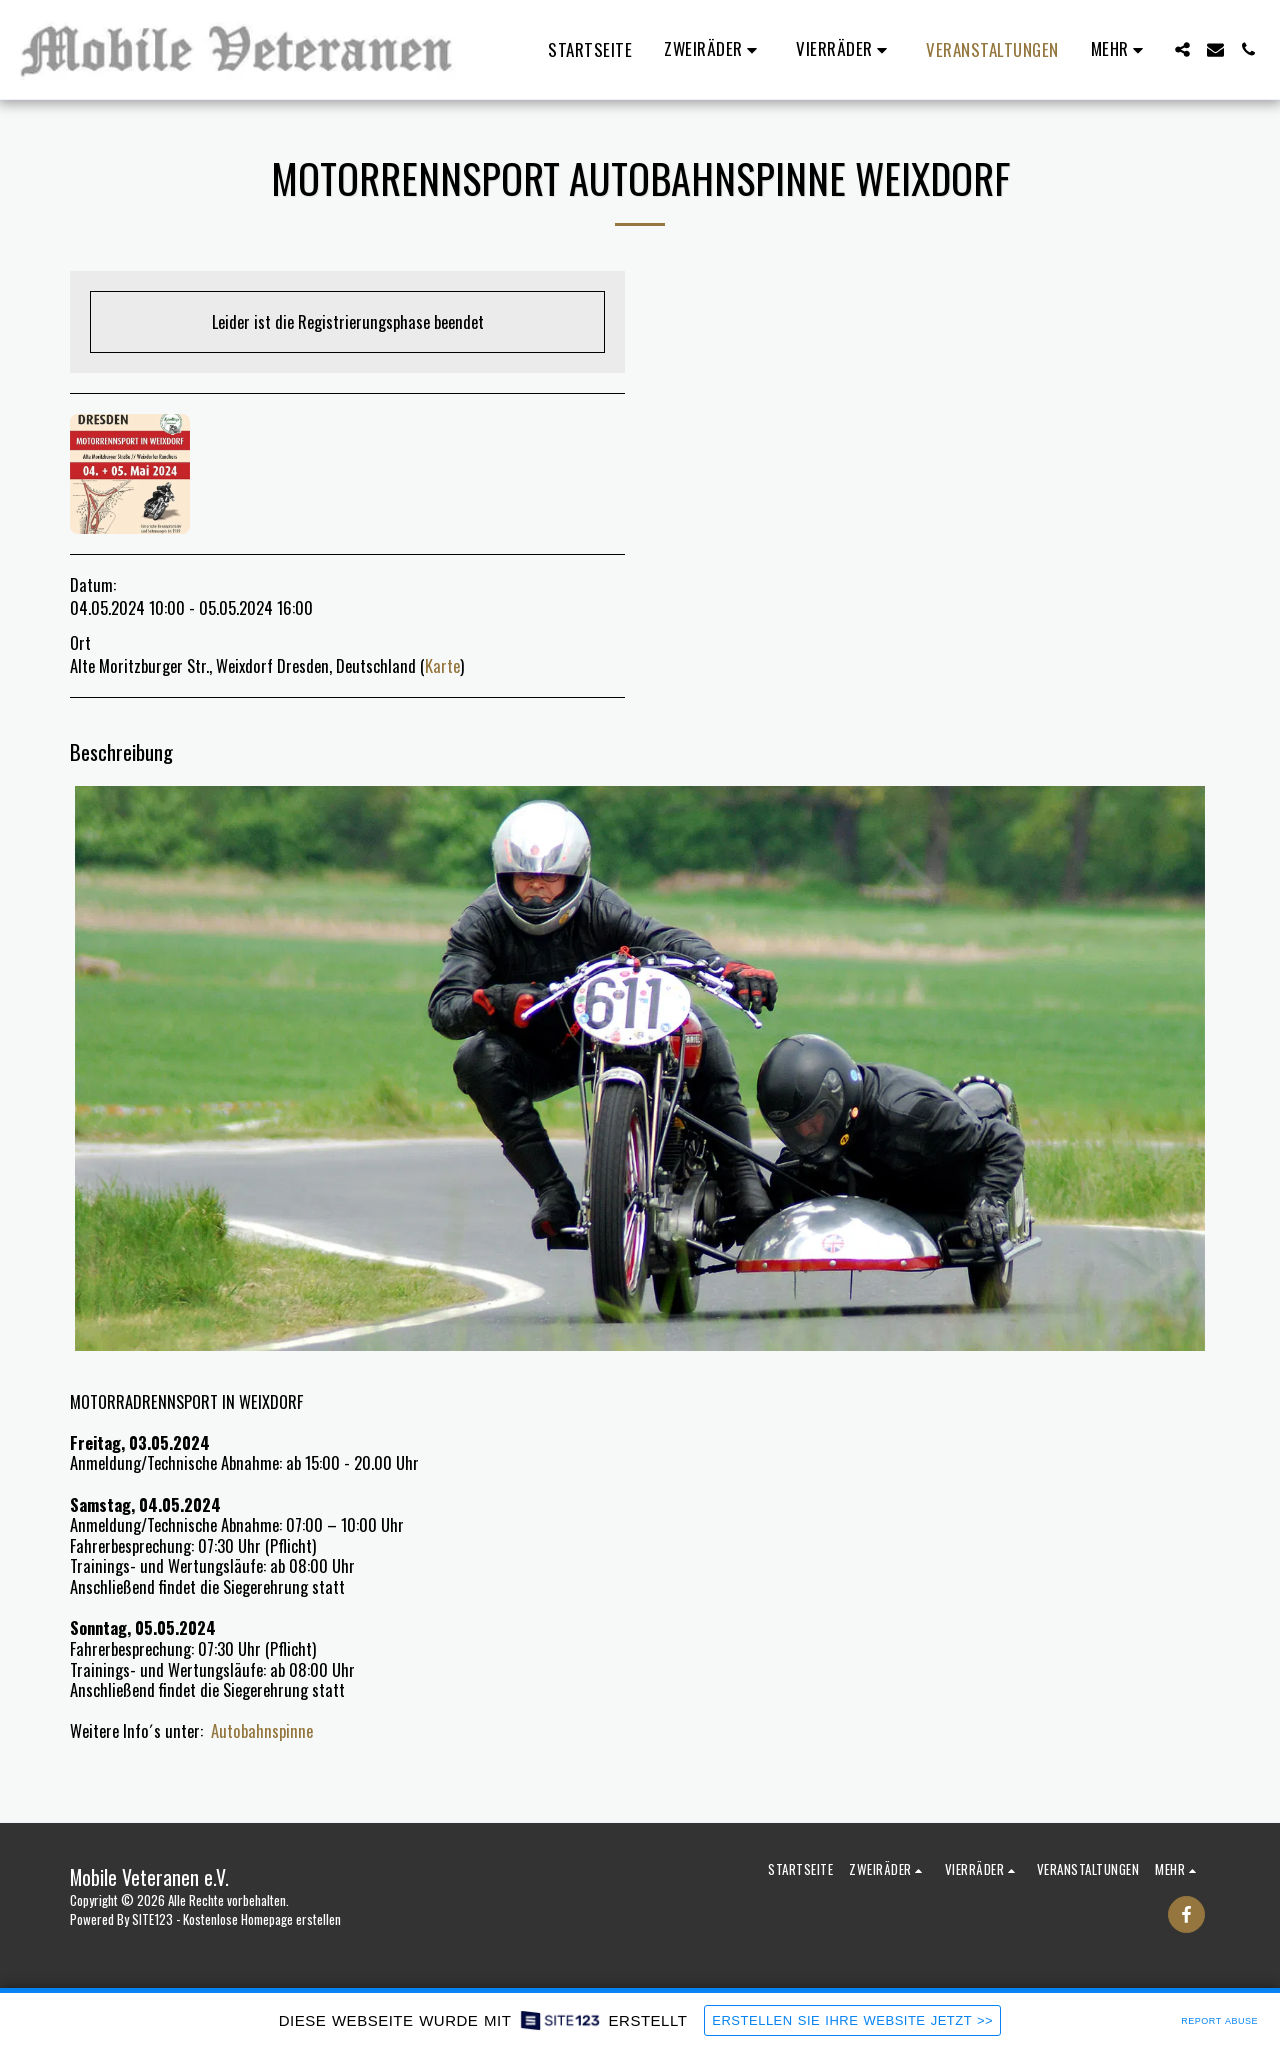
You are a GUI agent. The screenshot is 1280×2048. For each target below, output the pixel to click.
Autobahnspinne (262, 1730)
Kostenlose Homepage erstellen (262, 1919)
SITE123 (152, 1919)
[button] (714, 50)
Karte (442, 665)
